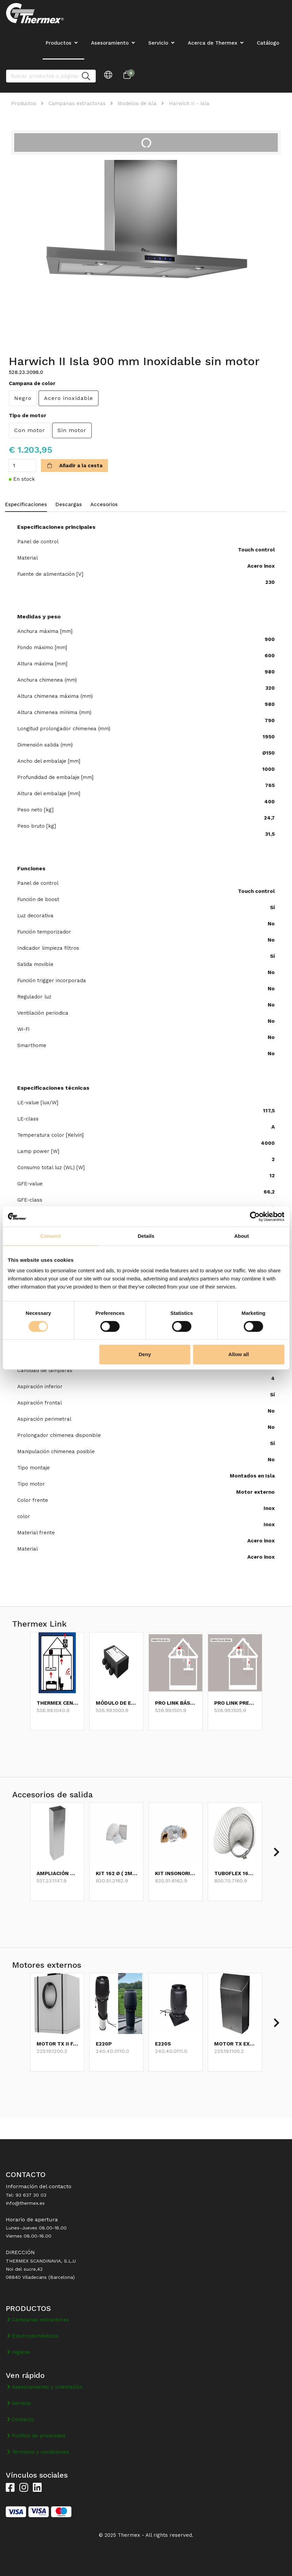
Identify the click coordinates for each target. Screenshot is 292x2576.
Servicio (158, 43)
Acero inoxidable (68, 398)
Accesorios (104, 504)
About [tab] (241, 1236)
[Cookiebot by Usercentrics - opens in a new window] (254, 1216)
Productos (23, 103)
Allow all (238, 1354)
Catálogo (268, 43)
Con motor (29, 430)
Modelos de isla (137, 103)
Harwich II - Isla (189, 103)
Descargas (68, 504)
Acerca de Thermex (212, 43)
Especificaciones (26, 504)
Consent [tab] (50, 1236)
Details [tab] (146, 1236)
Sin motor (72, 430)
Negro (22, 398)
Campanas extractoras (77, 103)
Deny (145, 1354)
